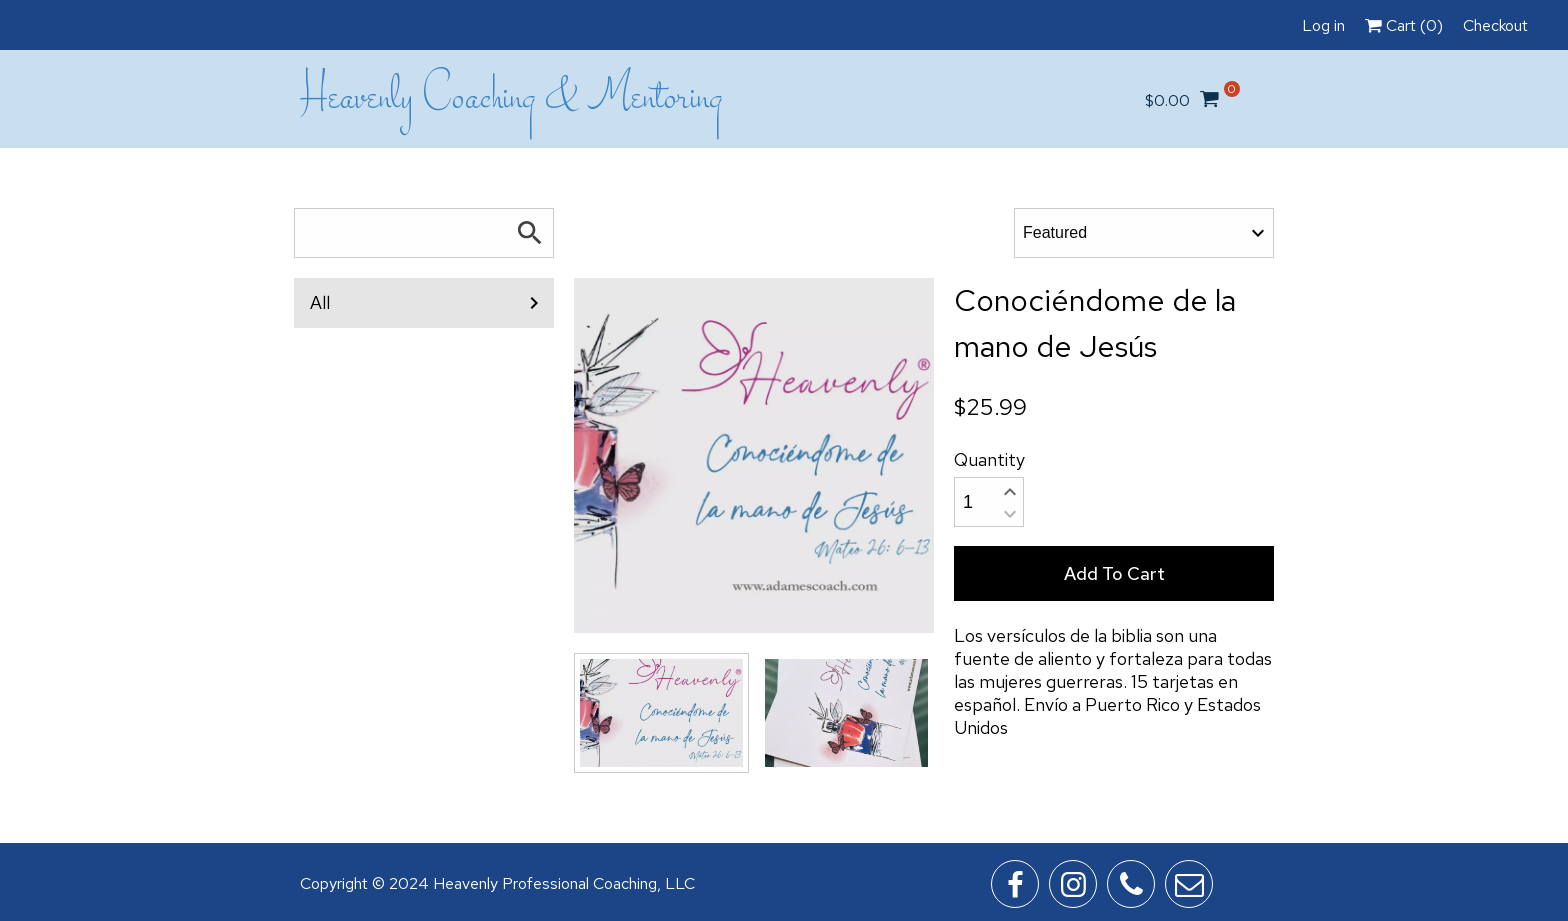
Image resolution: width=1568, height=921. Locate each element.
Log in (1323, 25)
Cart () (1404, 25)
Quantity (989, 459)
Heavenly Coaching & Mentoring (512, 99)
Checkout (1495, 25)
